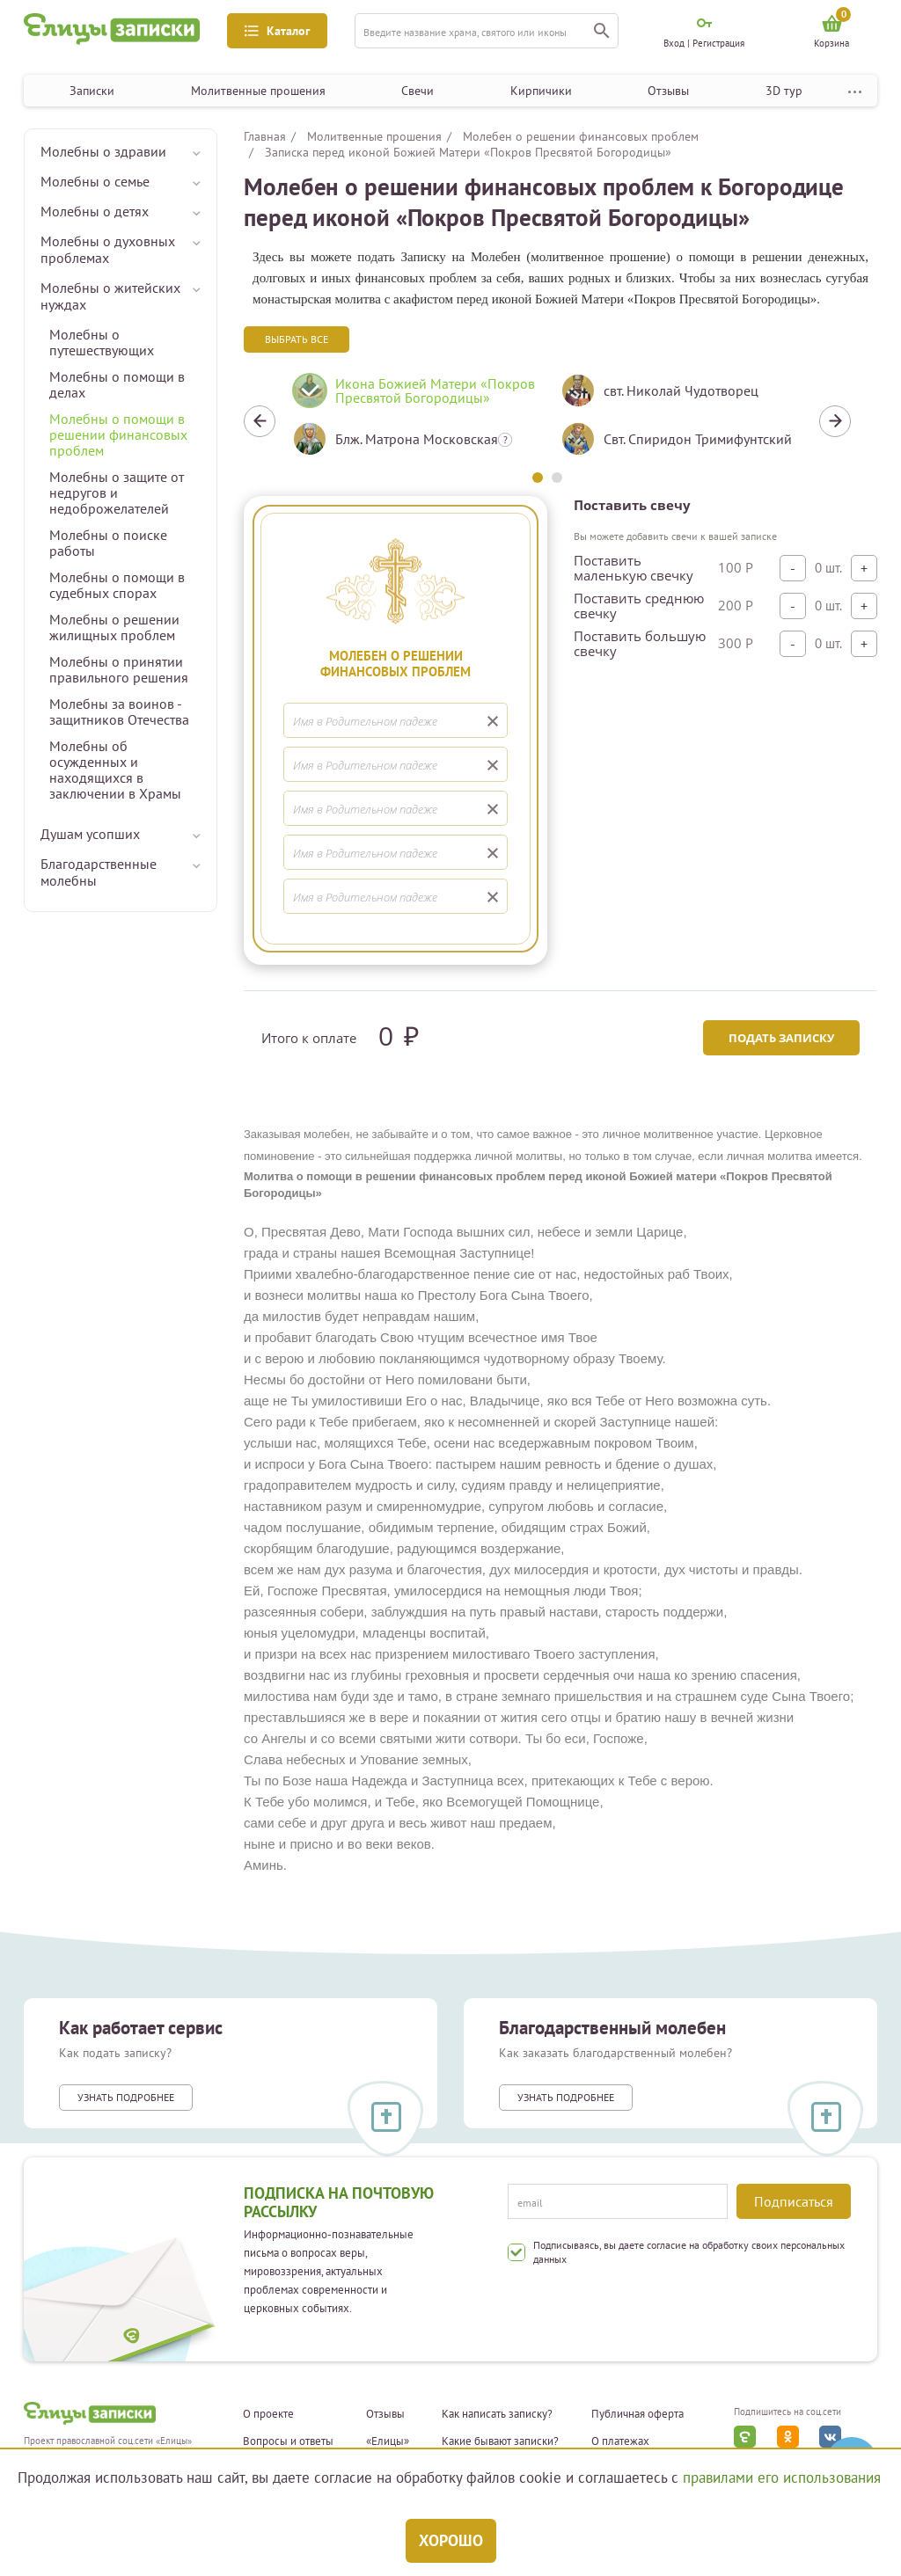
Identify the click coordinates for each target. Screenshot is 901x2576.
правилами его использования (782, 2477)
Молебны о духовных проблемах (107, 249)
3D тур (783, 91)
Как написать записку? (497, 2414)
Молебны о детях (94, 211)
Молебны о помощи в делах (117, 384)
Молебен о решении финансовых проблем (581, 136)
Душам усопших (90, 834)
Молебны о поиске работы (108, 542)
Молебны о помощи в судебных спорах (117, 585)
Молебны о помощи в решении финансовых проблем (118, 434)
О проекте (268, 2414)
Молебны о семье (95, 181)
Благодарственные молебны (98, 872)
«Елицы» (387, 2441)
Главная (265, 136)
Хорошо (451, 2540)
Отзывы (668, 91)
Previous (259, 421)
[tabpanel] (413, 421)
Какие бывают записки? (500, 2441)
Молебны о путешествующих (101, 342)
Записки (92, 91)
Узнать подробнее (125, 2097)
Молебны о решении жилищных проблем (114, 627)
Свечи (417, 91)
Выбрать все (296, 339)
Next (835, 421)
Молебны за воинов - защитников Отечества (119, 711)
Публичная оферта (637, 2414)
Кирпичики (541, 91)
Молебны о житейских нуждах (110, 296)
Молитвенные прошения (258, 91)
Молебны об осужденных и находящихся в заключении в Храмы (115, 769)
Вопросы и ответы (288, 2441)
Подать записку (781, 1038)
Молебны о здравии (103, 151)
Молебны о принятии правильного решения (118, 669)
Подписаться (793, 2201)
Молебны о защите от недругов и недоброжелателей (116, 492)
